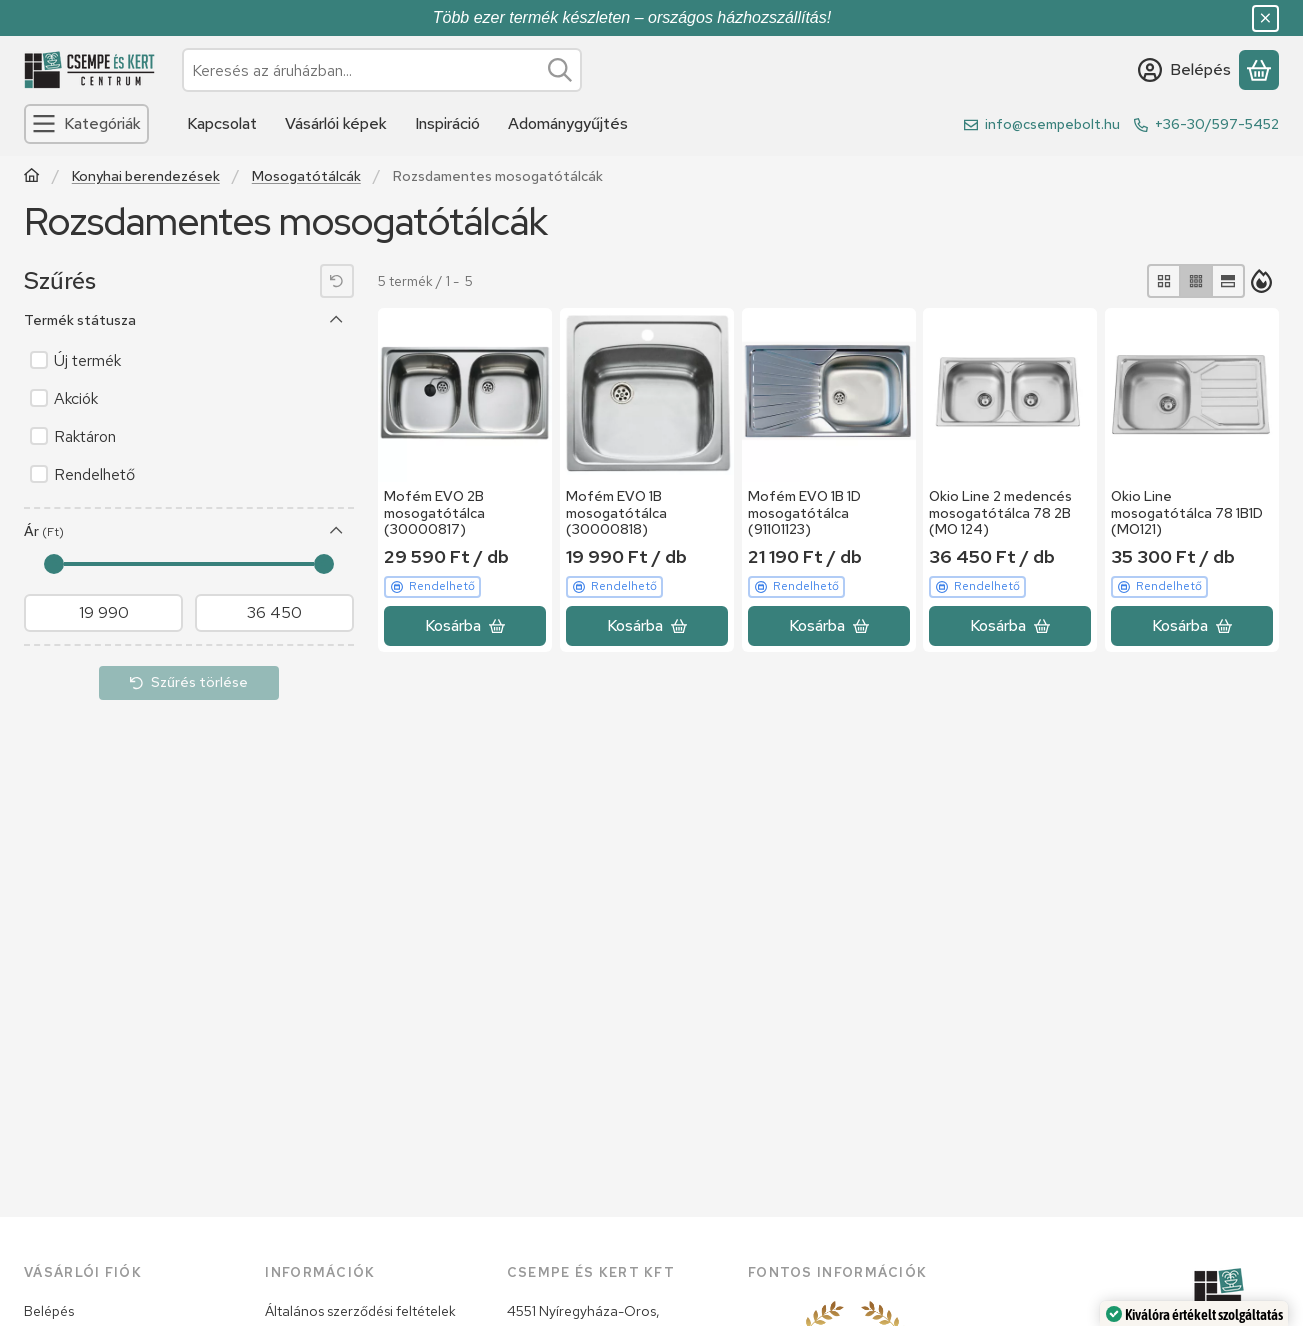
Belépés (49, 1311)
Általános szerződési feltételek (360, 1311)
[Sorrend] (1262, 281)
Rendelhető (94, 474)
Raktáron (85, 436)
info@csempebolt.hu (1052, 124)
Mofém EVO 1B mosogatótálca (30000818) (616, 513)
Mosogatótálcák (306, 176)
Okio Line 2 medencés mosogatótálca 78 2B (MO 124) (1000, 513)
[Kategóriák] (86, 124)
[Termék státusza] (337, 320)
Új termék (87, 360)
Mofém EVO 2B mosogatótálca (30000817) (434, 513)
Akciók (76, 398)
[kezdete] (103, 613)
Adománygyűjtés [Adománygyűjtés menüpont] (568, 123)
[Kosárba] (465, 626)
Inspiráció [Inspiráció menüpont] (447, 123)
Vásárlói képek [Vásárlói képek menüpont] (336, 123)
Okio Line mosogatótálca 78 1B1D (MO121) (1187, 513)
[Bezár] (1265, 18)
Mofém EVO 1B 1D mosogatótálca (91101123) (804, 513)
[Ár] (337, 531)
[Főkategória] (32, 177)
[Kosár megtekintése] (1259, 70)
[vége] (274, 613)
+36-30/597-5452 (1217, 124)
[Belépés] (1184, 70)
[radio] (1164, 281)
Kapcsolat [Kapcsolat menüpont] (222, 123)
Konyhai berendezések (146, 176)
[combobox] (382, 70)
